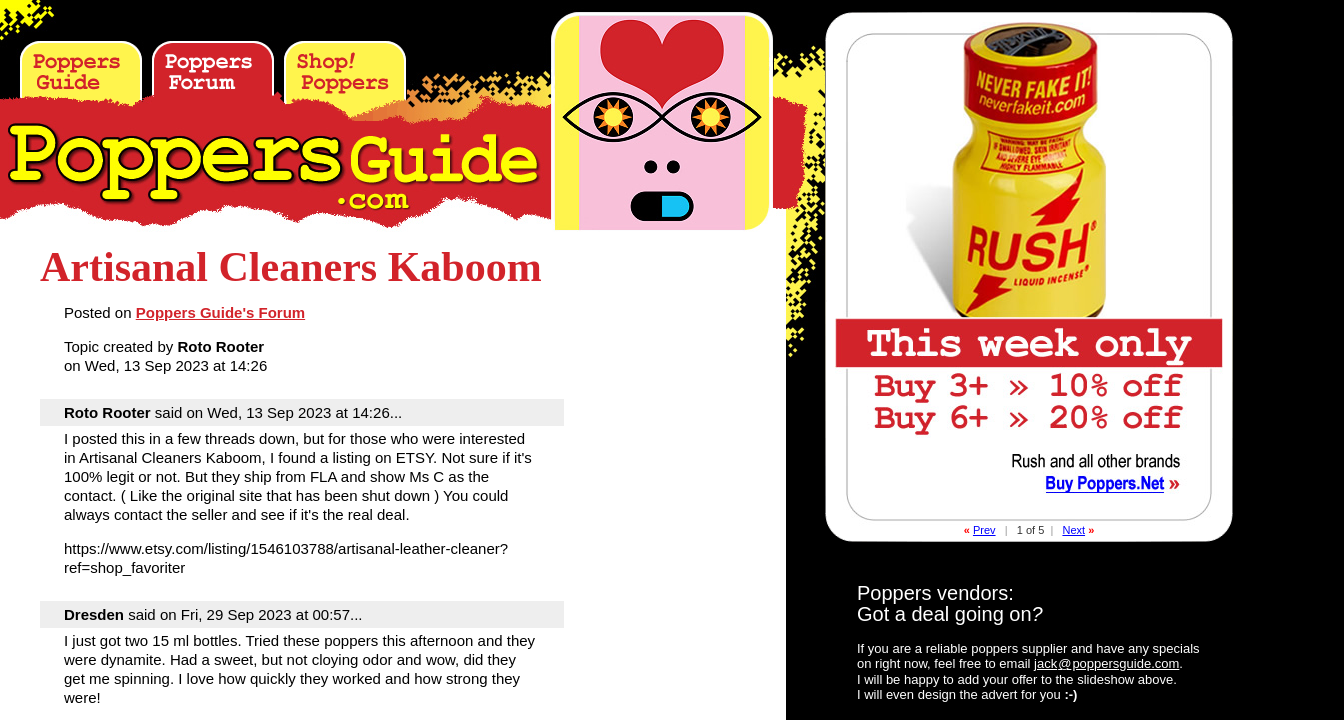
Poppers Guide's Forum (220, 312)
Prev (984, 530)
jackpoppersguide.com (1106, 663)
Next (1073, 530)
